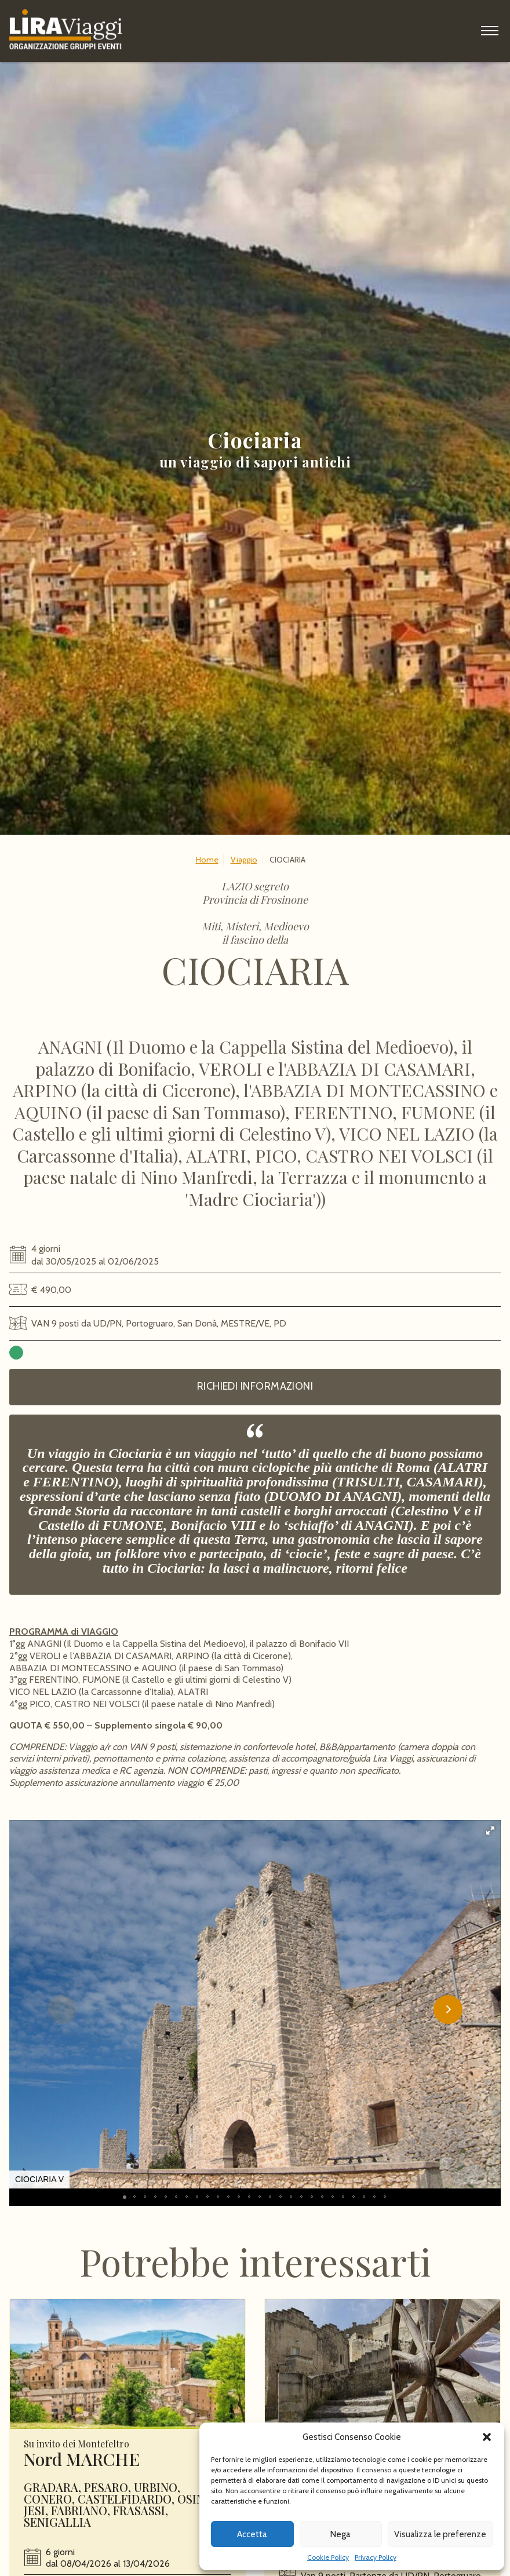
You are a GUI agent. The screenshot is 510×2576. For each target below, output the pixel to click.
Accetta (252, 2534)
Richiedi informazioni (255, 1386)
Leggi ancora (127, 2403)
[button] (487, 2437)
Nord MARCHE (82, 2498)
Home (207, 859)
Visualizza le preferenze (440, 2534)
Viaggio (244, 859)
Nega (340, 2534)
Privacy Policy (375, 2557)
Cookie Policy (328, 2557)
